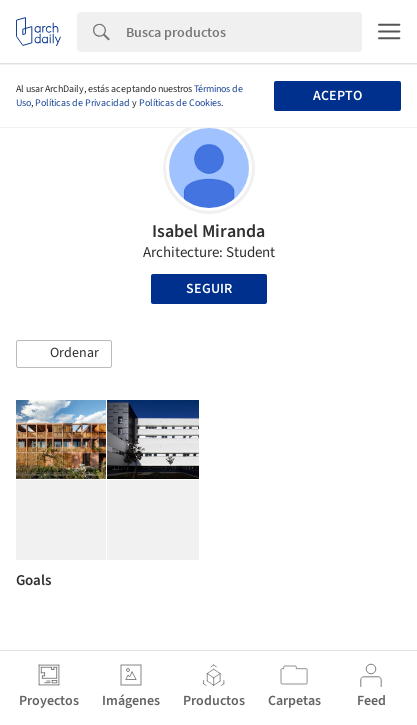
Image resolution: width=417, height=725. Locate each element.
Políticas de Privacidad (82, 103)
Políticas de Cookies (180, 103)
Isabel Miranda (208, 231)
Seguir (209, 289)
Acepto (337, 96)
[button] (64, 354)
